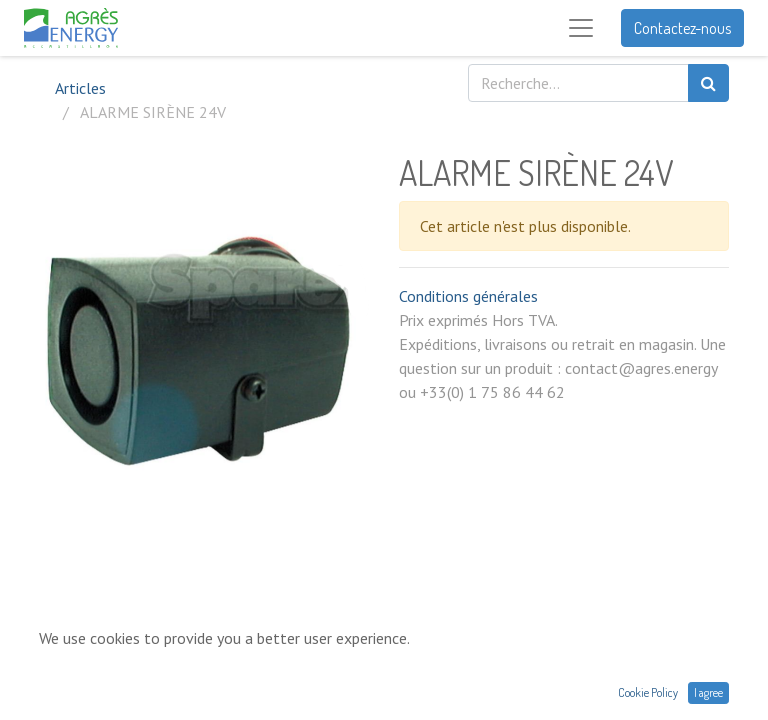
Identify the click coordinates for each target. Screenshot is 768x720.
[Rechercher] (708, 83)
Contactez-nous (682, 28)
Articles (80, 88)
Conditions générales (468, 296)
